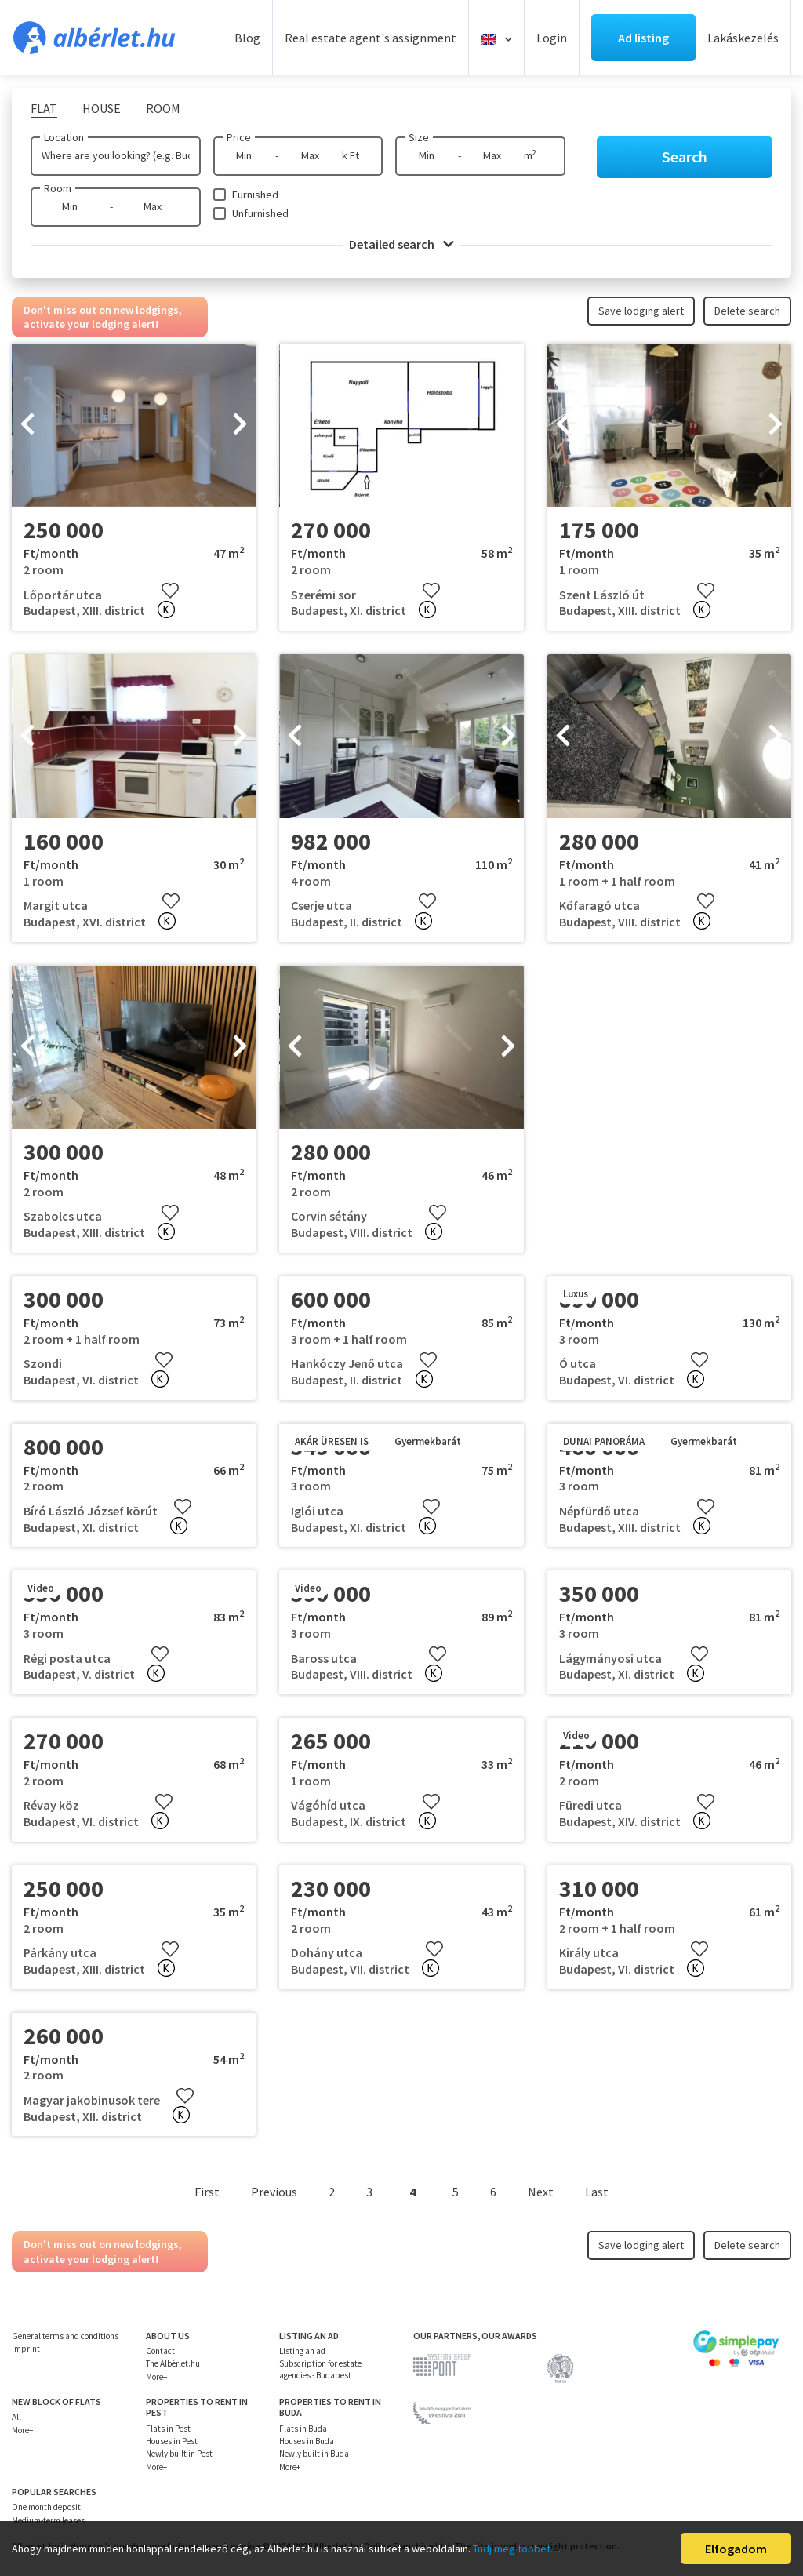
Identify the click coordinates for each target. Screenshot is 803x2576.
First (207, 2191)
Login (551, 37)
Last (597, 2191)
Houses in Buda (306, 2441)
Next (541, 2191)
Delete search (747, 311)
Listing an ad (302, 2350)
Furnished (255, 194)
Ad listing (643, 37)
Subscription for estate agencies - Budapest (320, 2369)
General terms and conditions (65, 2335)
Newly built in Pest (179, 2453)
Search (684, 156)
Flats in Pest (168, 2428)
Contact (160, 2350)
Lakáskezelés (743, 37)
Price (239, 137)
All (16, 2416)
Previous (274, 2191)
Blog (247, 37)
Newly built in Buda (314, 2453)
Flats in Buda (303, 2428)
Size (419, 137)
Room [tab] (163, 108)
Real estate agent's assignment (370, 37)
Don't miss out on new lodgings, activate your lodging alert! (103, 317)
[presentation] (27, 425)
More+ (156, 2376)
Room (57, 188)
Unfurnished (260, 213)
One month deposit (46, 2506)
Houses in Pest (172, 2441)
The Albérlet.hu (173, 2363)
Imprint (26, 2348)
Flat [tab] (44, 108)
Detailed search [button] (401, 244)
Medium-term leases (48, 2520)
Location (64, 137)
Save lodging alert (641, 311)
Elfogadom (736, 2548)
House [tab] (101, 108)
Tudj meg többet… (517, 2548)
